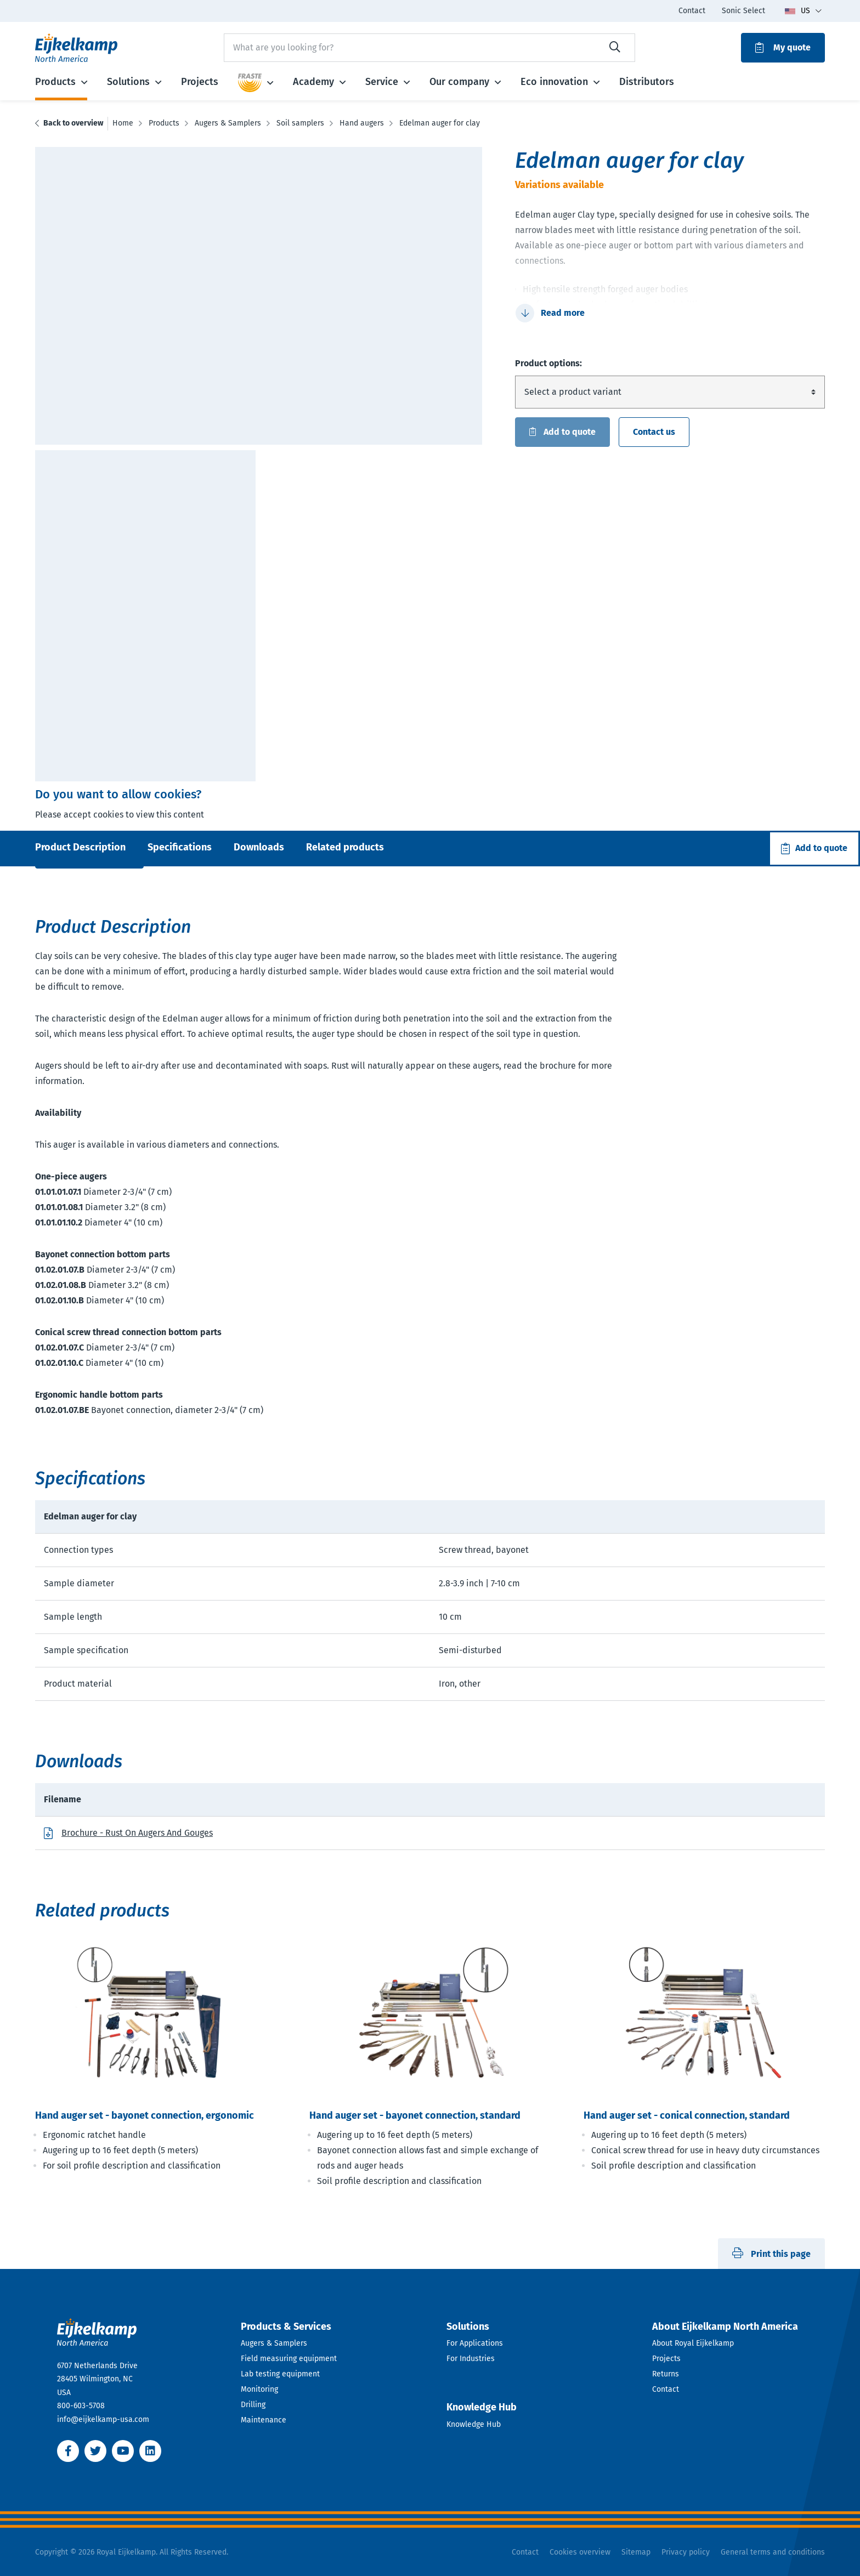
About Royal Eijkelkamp (693, 2343)
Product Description (80, 847)
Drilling (253, 2404)
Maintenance (263, 2420)
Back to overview (73, 123)
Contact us (654, 432)
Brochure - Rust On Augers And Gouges (137, 1833)
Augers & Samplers (274, 2343)
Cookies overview (580, 2552)
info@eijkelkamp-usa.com (103, 2419)
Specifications (180, 847)
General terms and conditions (773, 2552)
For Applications (474, 2343)
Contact (665, 2389)
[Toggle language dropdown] (803, 11)
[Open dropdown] (327, 2327)
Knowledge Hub (473, 2424)
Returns (665, 2374)
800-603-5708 (81, 2405)
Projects (666, 2358)
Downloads (259, 847)
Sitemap (635, 2552)
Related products (345, 847)
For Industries (470, 2358)
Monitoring (259, 2389)
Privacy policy (685, 2552)
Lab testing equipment (280, 2374)
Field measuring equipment (289, 2358)
